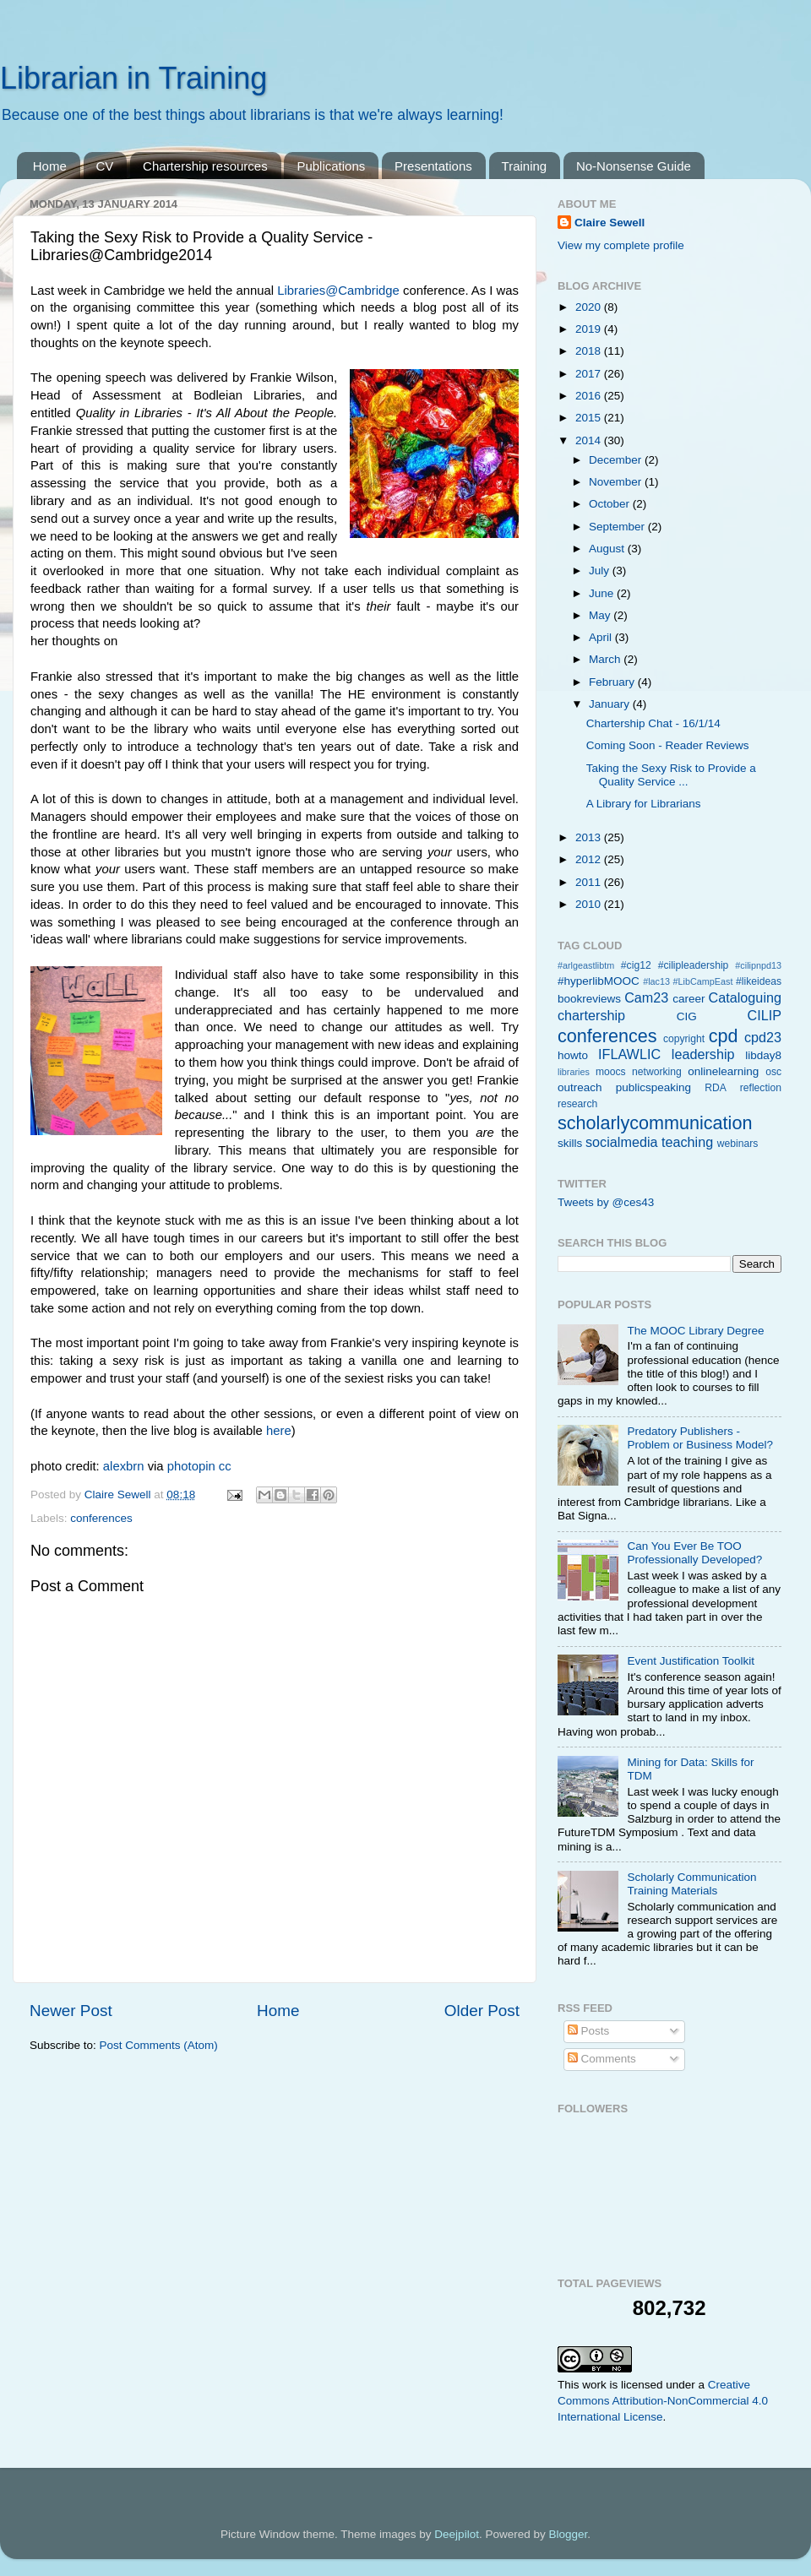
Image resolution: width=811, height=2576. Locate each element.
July (600, 570)
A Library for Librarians (643, 803)
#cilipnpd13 (758, 965)
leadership (703, 1054)
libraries (574, 1072)
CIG (687, 1016)
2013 (589, 837)
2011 (589, 882)
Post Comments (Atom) (159, 2045)
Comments (602, 2058)
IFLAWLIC (629, 1054)
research (577, 1104)
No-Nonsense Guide (633, 166)
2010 (589, 904)
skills (570, 1143)
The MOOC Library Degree (695, 1330)
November (617, 482)
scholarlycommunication (655, 1122)
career (688, 998)
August (608, 548)
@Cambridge (362, 290)
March (606, 659)
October (611, 503)
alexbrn (123, 1466)
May (601, 615)
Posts (589, 2030)
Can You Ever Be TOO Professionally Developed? (694, 1553)
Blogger (567, 2534)
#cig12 (636, 965)
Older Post (482, 2010)
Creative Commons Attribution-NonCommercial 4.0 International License (663, 2400)
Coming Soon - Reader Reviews (667, 745)
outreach (580, 1087)
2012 (589, 859)
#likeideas (758, 981)
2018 (589, 351)
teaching (687, 1141)
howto (573, 1055)
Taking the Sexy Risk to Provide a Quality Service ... (671, 775)
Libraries (301, 290)
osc (773, 1072)
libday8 (763, 1055)
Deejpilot (456, 2534)
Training (524, 166)
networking (657, 1072)
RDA (716, 1088)
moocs (611, 1072)
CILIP (765, 1015)
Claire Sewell (609, 222)
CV (105, 166)
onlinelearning (723, 1071)
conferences (101, 1518)
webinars (738, 1143)
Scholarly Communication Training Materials (691, 1884)
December (617, 460)
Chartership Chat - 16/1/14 (653, 723)
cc (225, 1466)
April (602, 637)
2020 (589, 307)
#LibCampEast (703, 981)
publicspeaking (653, 1087)
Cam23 (646, 997)
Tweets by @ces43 (606, 1202)
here (278, 1430)
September (618, 526)
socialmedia (621, 1141)
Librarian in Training (133, 78)
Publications (331, 166)
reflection (760, 1088)
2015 (589, 417)
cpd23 (762, 1037)
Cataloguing (745, 997)
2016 (589, 395)
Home (50, 166)
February (613, 682)
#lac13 (656, 981)
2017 (589, 373)
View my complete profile (621, 245)
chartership (591, 1015)
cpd (723, 1035)
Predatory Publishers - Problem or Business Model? (700, 1438)
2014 (589, 440)
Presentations (433, 166)
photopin (191, 1466)
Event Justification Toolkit (690, 1661)
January (611, 704)
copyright (684, 1039)
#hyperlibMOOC (599, 981)
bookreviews (589, 998)
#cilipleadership (693, 965)
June (603, 593)
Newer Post (71, 2010)
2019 (589, 329)
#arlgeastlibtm (586, 965)
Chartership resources (205, 166)
